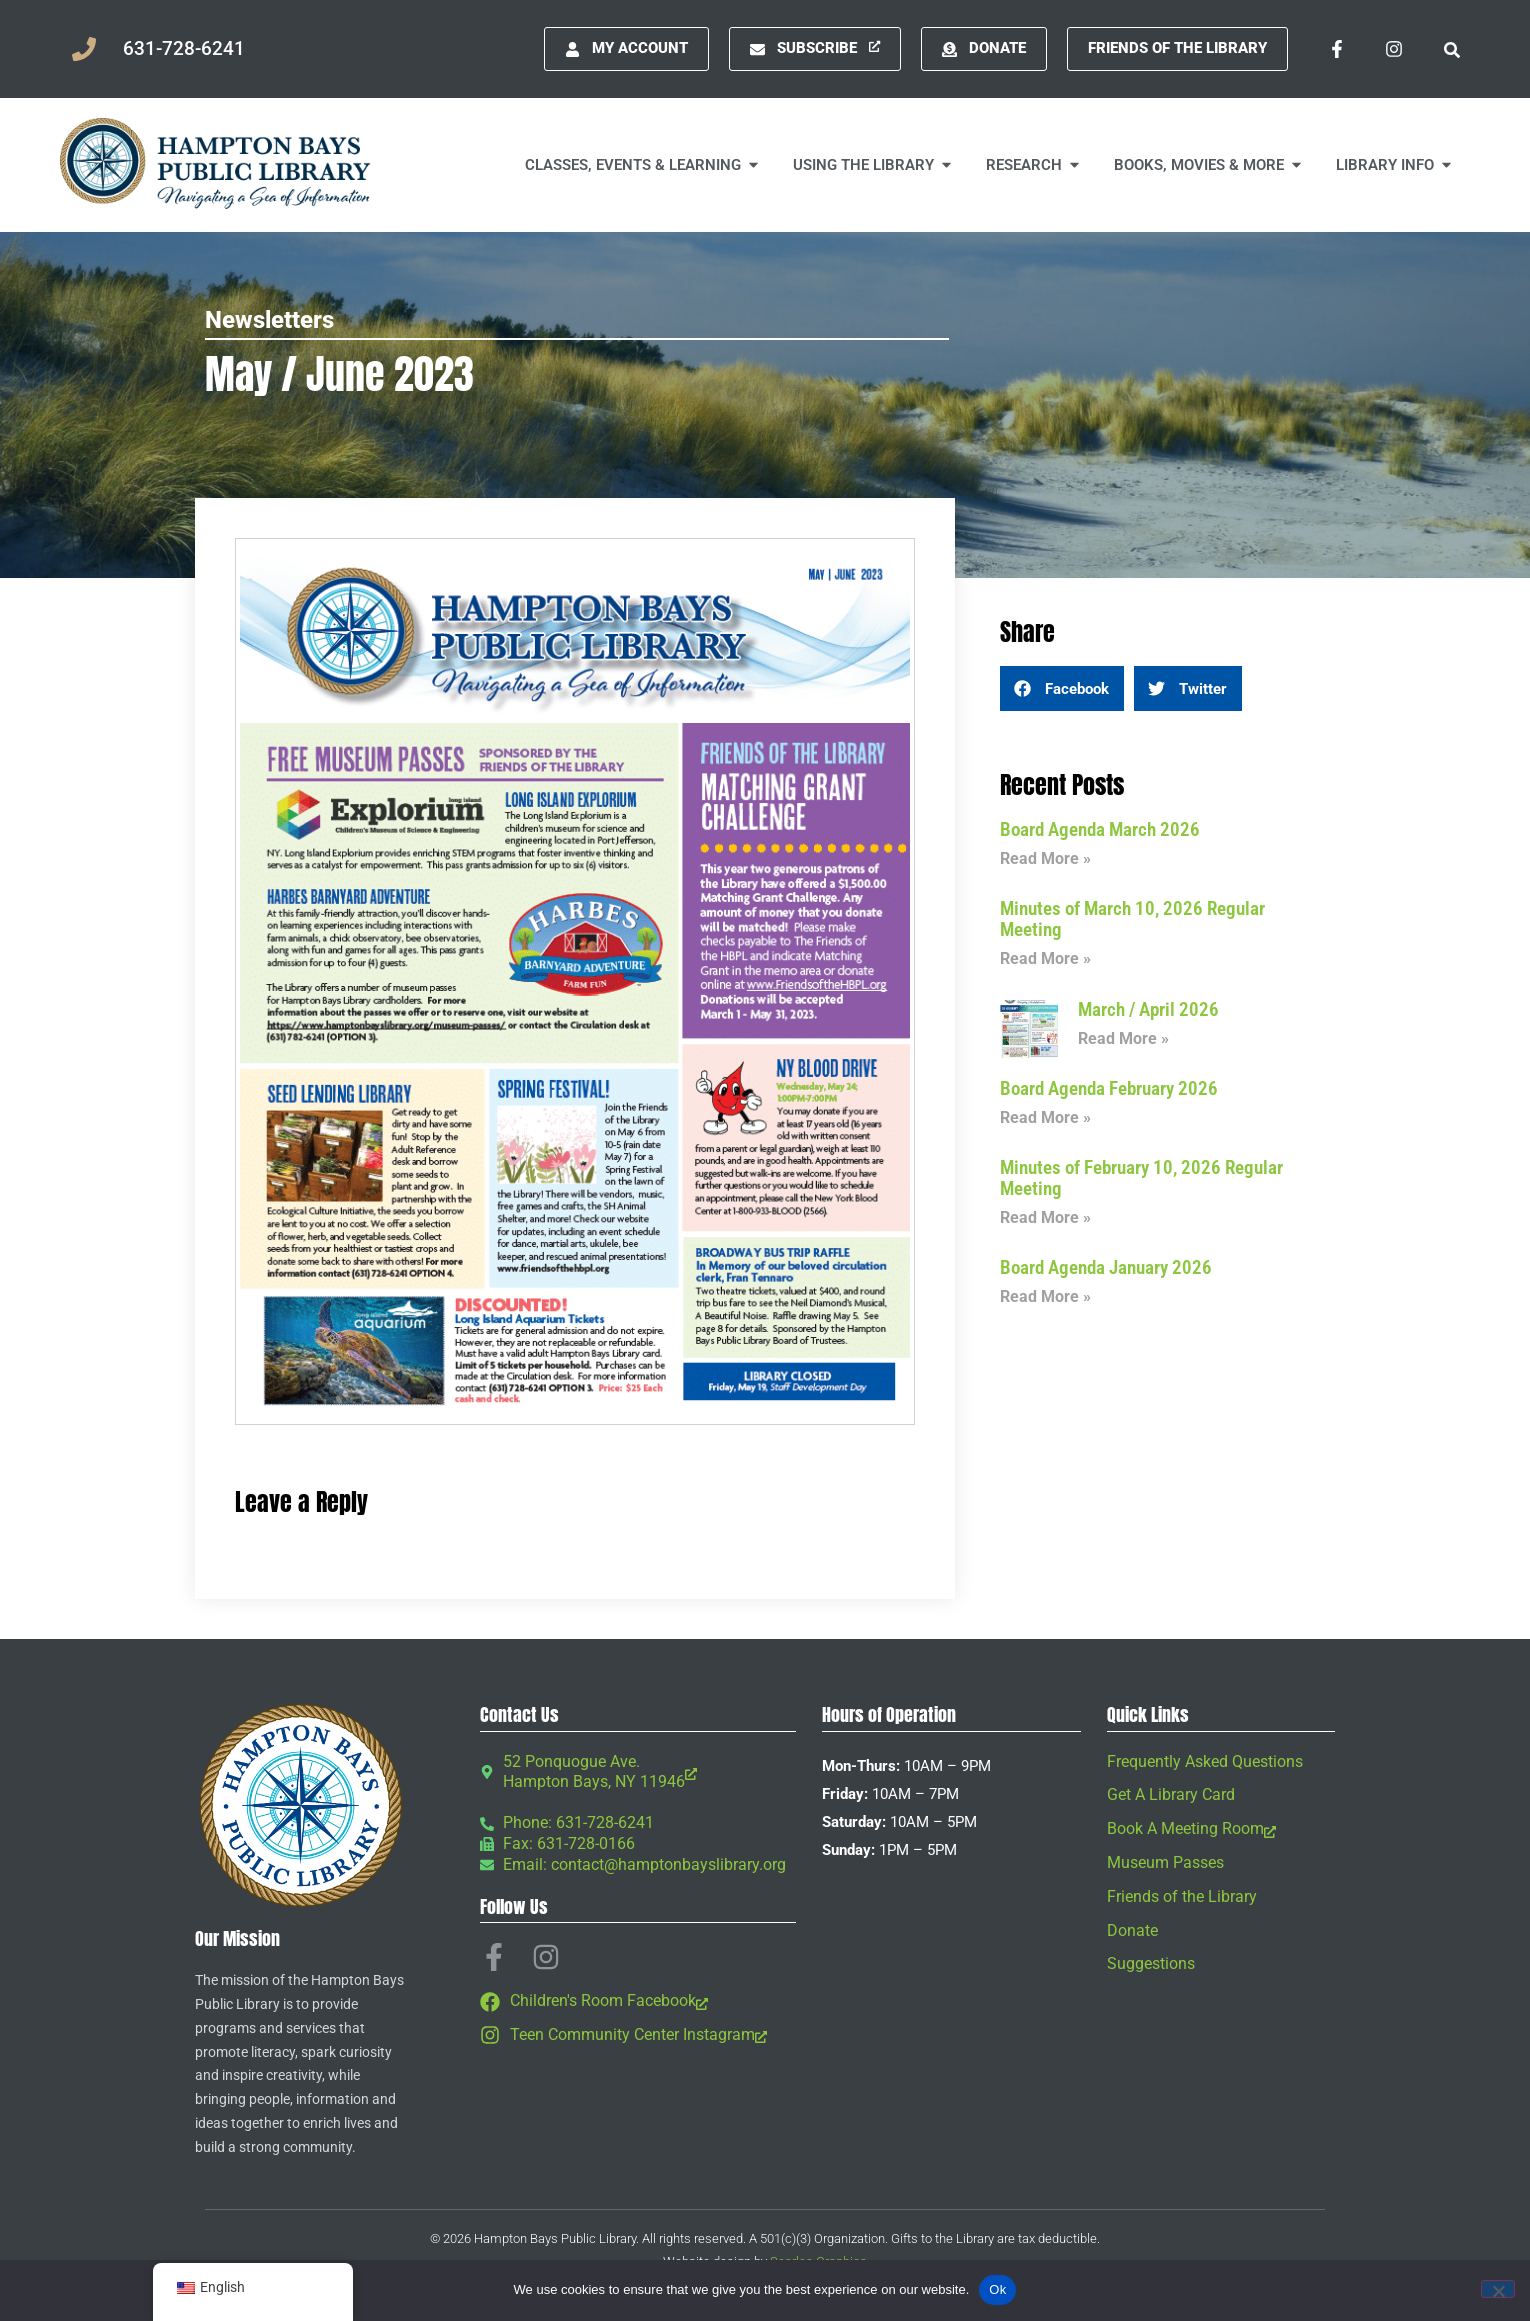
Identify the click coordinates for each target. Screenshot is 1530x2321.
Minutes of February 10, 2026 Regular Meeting (1141, 1178)
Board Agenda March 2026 (1100, 829)
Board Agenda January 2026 (1106, 1267)
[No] (1498, 2289)
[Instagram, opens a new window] (1394, 49)
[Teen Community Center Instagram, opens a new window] (638, 2035)
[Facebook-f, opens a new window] (1337, 49)
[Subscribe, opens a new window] (815, 49)
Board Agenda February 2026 (1109, 1088)
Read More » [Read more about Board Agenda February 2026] (1045, 1117)
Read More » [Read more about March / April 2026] (1123, 1038)
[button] (1451, 49)
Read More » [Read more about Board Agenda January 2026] (1045, 1296)
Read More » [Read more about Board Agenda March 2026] (1045, 858)
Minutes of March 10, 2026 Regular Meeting (1132, 919)
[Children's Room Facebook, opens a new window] (638, 2001)
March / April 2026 (1148, 1009)
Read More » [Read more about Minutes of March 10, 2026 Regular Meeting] (1045, 958)
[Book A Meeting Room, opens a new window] (1221, 1829)
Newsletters (269, 320)
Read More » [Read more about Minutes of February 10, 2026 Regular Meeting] (1045, 1217)
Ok (997, 2289)
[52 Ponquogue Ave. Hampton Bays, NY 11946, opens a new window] (638, 1773)
